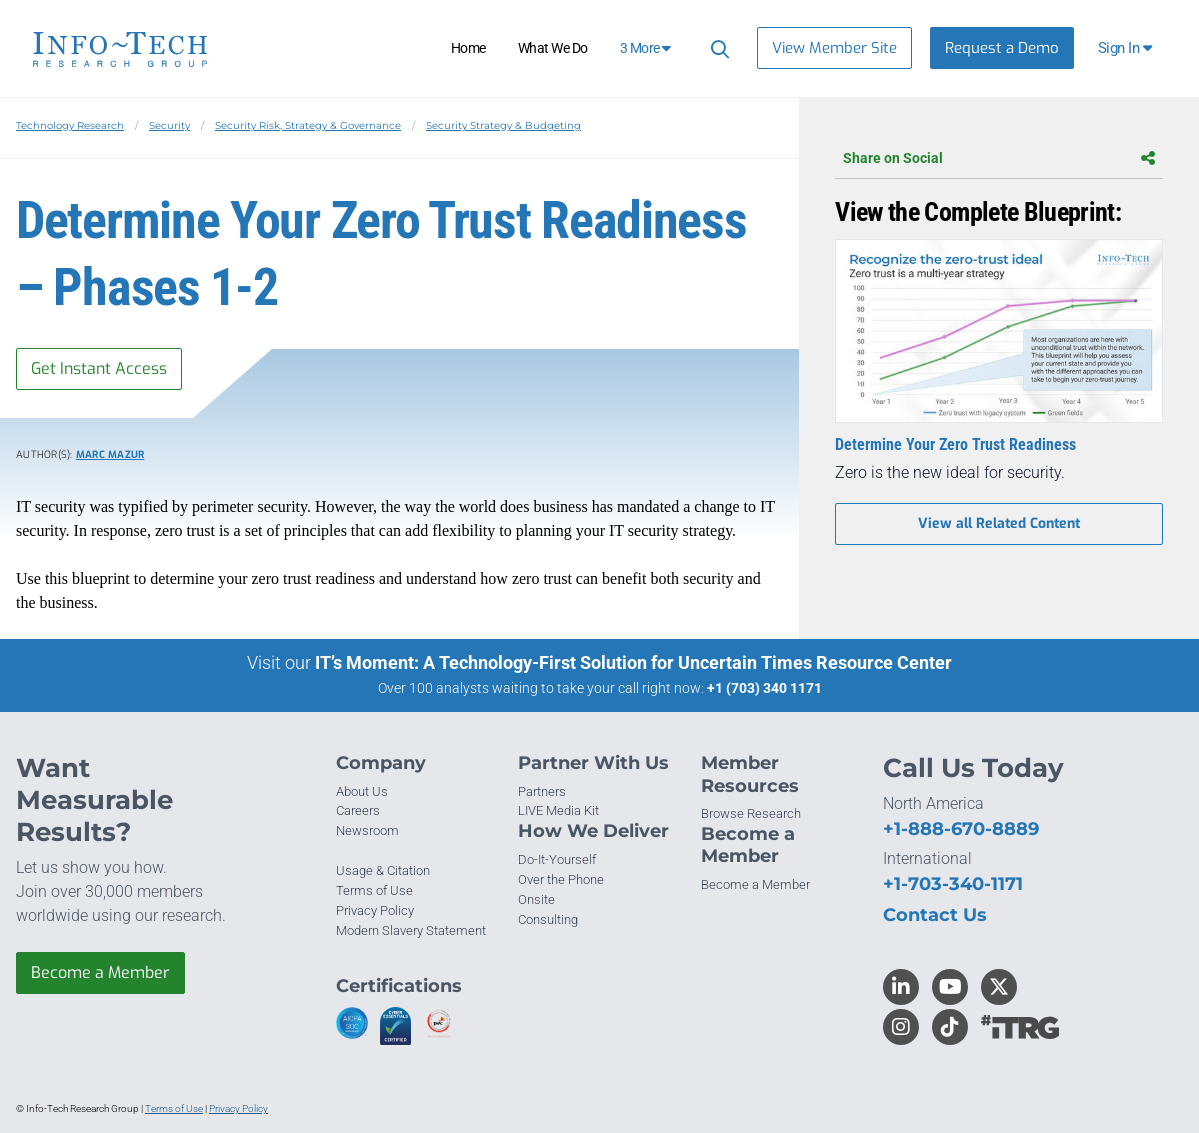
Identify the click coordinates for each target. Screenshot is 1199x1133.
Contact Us (935, 915)
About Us (362, 791)
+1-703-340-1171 (953, 884)
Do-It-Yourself (557, 859)
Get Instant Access (99, 368)
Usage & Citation (383, 870)
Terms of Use (374, 890)
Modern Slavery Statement (411, 930)
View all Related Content (999, 523)
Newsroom (367, 830)
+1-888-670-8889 (961, 829)
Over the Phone (561, 879)
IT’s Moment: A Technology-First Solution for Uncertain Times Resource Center (633, 662)
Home (468, 48)
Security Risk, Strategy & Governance (308, 125)
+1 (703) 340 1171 (764, 688)
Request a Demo (1002, 48)
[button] (1126, 48)
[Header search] (717, 48)
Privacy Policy (375, 910)
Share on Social (999, 158)
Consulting (548, 919)
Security (169, 125)
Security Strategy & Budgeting (503, 125)
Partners (542, 791)
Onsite (536, 899)
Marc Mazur (110, 454)
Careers (358, 810)
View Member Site (834, 48)
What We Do (553, 48)
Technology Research (70, 125)
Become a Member (100, 972)
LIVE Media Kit (558, 810)
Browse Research (751, 813)
